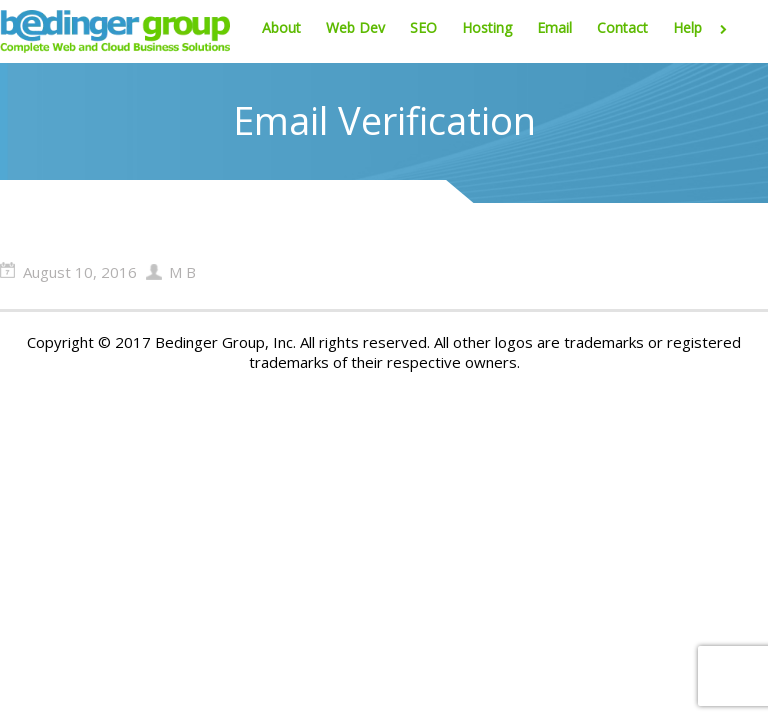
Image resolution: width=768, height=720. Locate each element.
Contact (622, 27)
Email (554, 27)
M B (182, 272)
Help (704, 27)
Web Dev (355, 27)
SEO (423, 27)
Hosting (487, 27)
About (281, 27)
